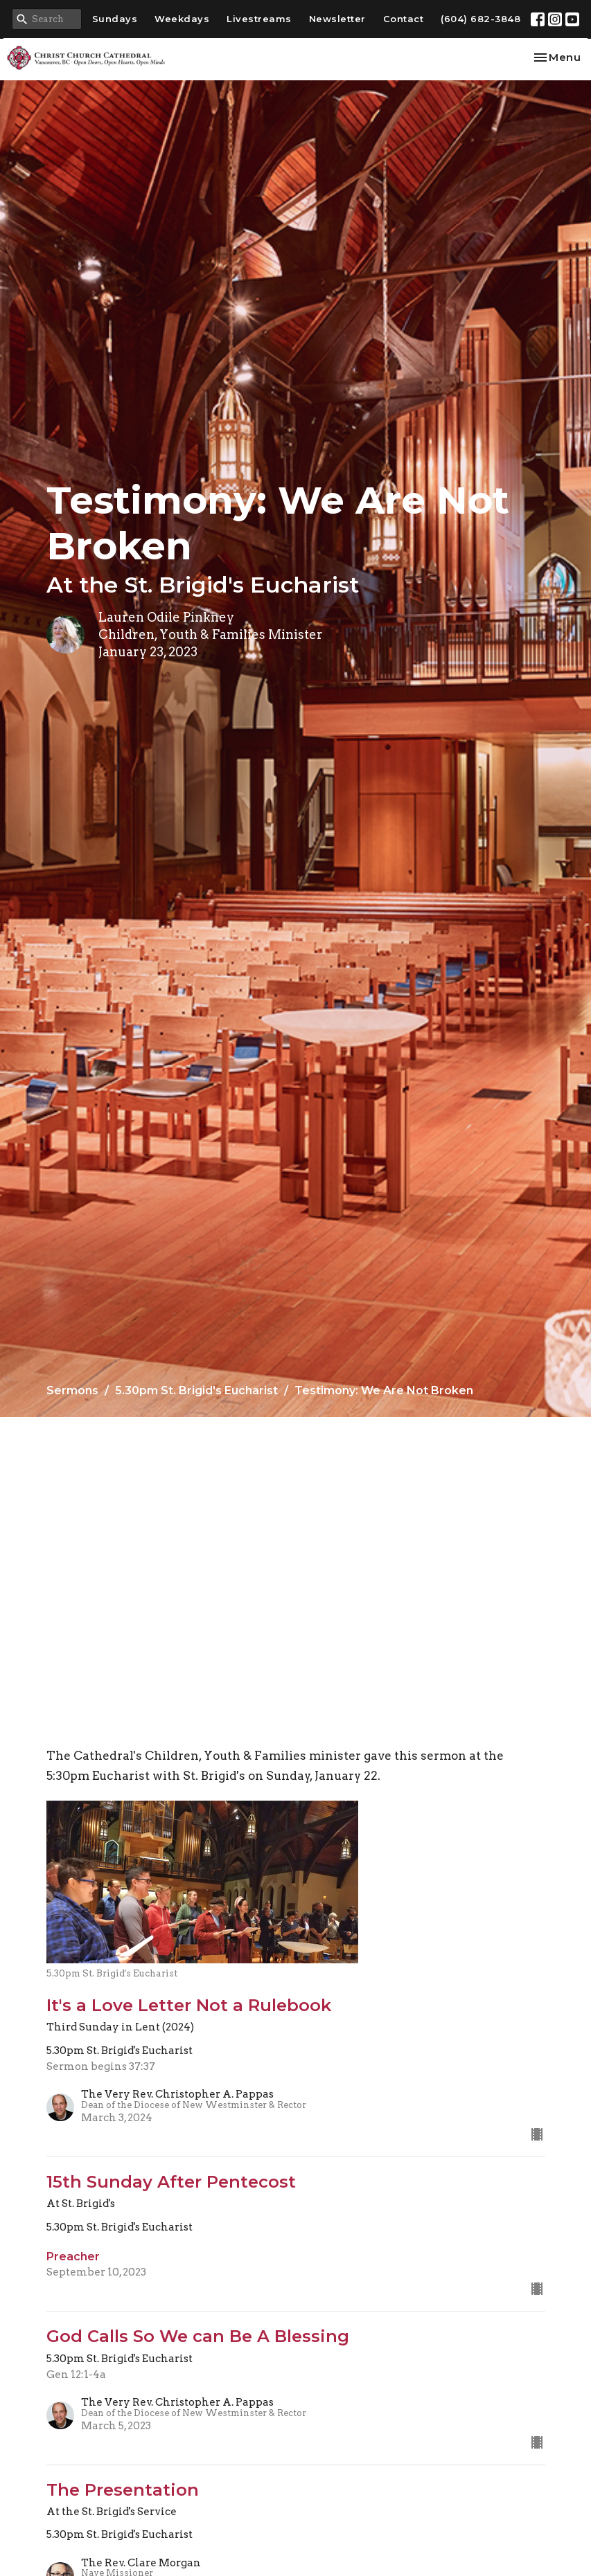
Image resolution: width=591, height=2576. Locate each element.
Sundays (115, 18)
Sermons (72, 1390)
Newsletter (337, 18)
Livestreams (259, 18)
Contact (403, 18)
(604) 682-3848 (480, 18)
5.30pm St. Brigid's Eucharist (196, 1390)
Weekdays (182, 18)
